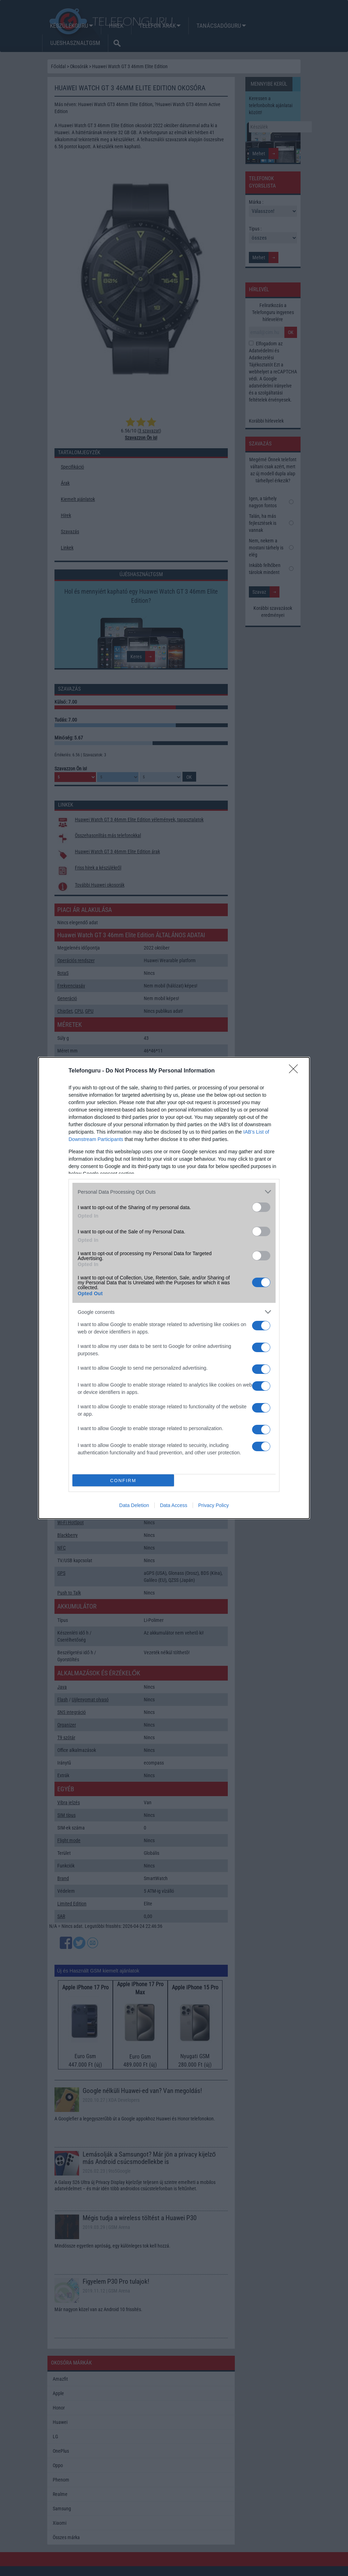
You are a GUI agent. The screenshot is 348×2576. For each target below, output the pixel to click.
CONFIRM (123, 1480)
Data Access (173, 1505)
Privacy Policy (213, 1505)
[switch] (261, 1207)
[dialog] (174, 1288)
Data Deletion (134, 1505)
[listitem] (174, 1191)
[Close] (295, 1071)
